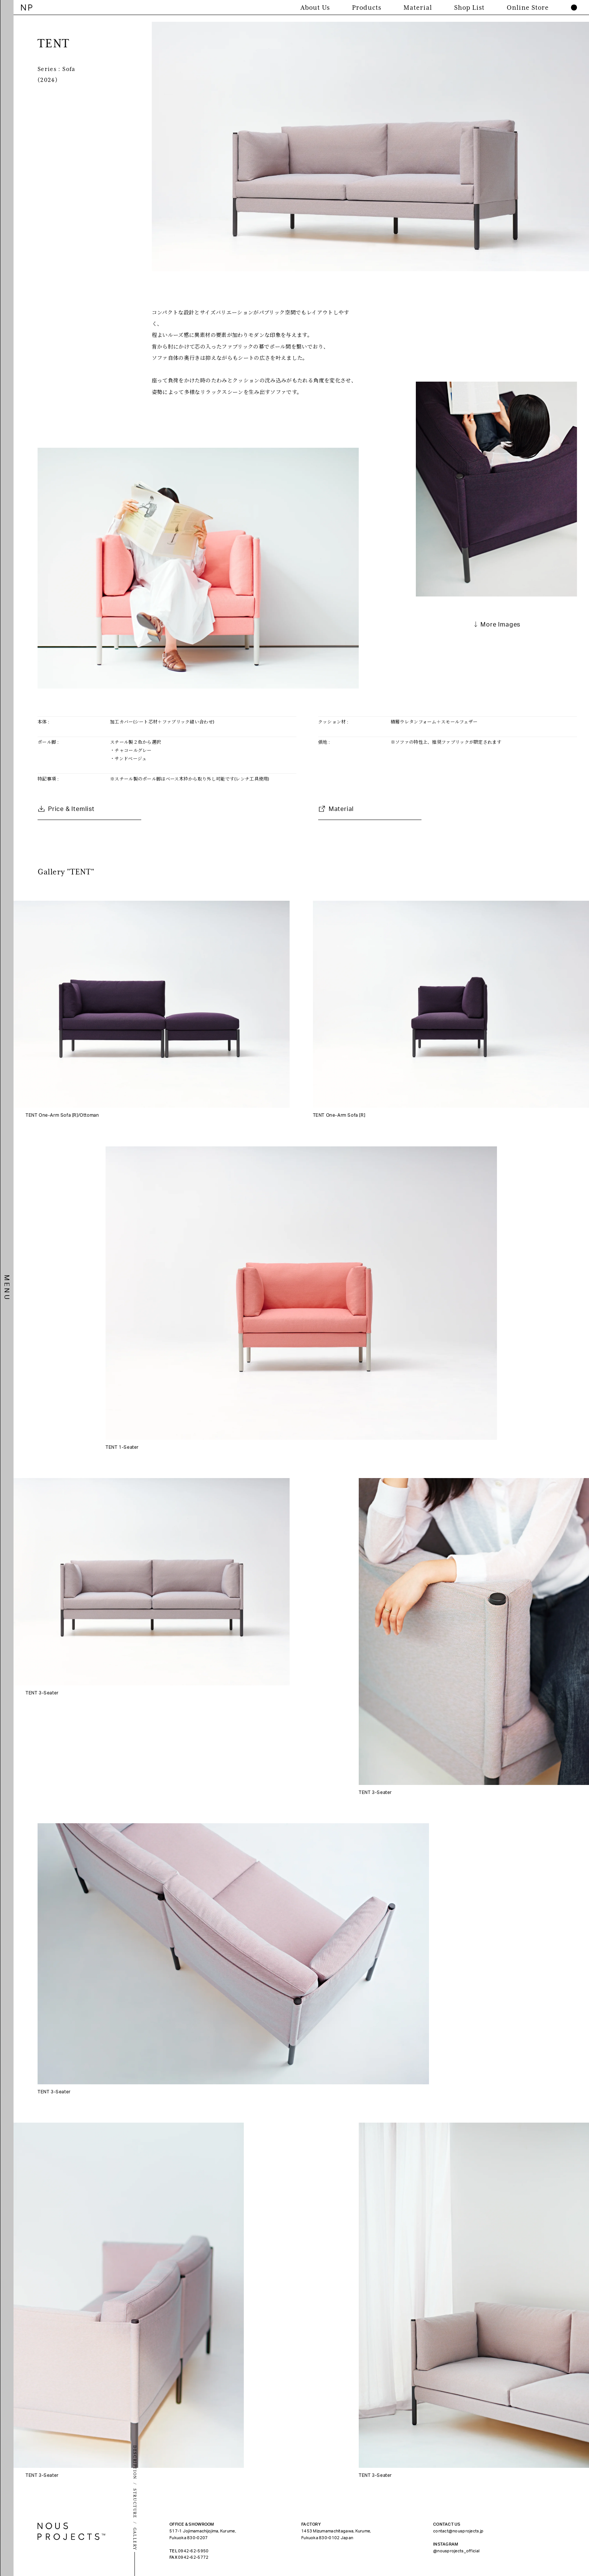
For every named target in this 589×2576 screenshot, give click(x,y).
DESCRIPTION (134, 2462)
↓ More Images (496, 625)
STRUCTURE (134, 2503)
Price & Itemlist (71, 809)
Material (341, 809)
